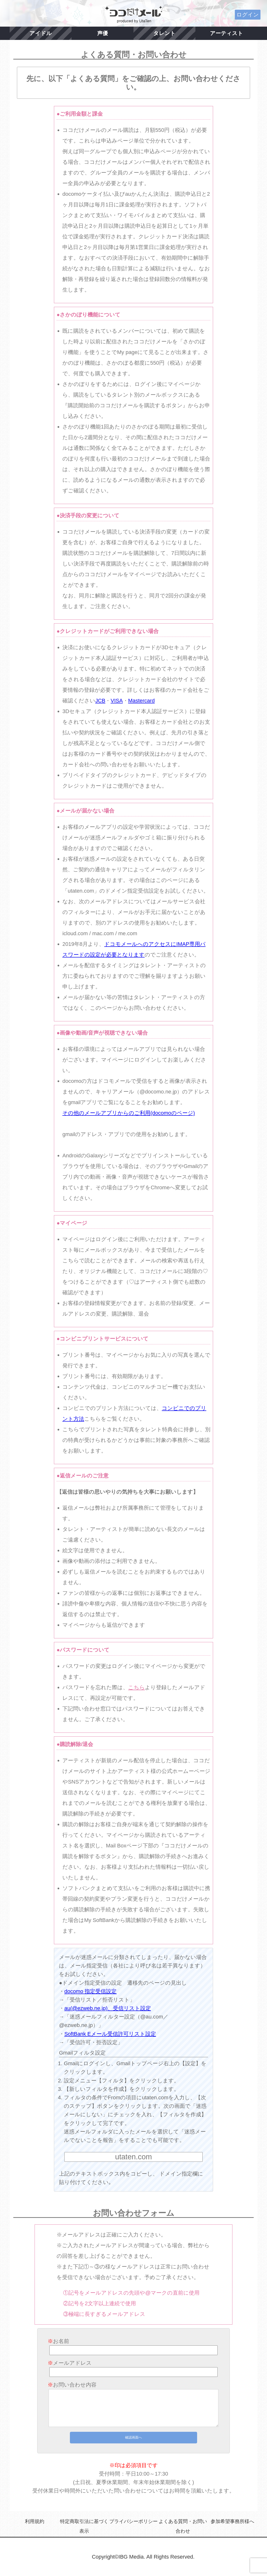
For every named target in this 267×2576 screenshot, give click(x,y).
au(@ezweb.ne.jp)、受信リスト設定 (107, 2008)
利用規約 (34, 2521)
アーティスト (226, 33)
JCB (100, 701)
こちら (136, 1687)
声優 (102, 33)
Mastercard (141, 701)
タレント (164, 33)
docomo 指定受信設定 (90, 1991)
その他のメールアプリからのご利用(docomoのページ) (128, 1113)
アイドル (41, 33)
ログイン (248, 15)
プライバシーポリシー (133, 2521)
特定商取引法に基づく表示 (84, 2526)
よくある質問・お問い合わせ (183, 2526)
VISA (117, 701)
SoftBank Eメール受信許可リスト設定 (110, 2034)
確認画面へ (133, 2437)
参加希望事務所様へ (232, 2521)
